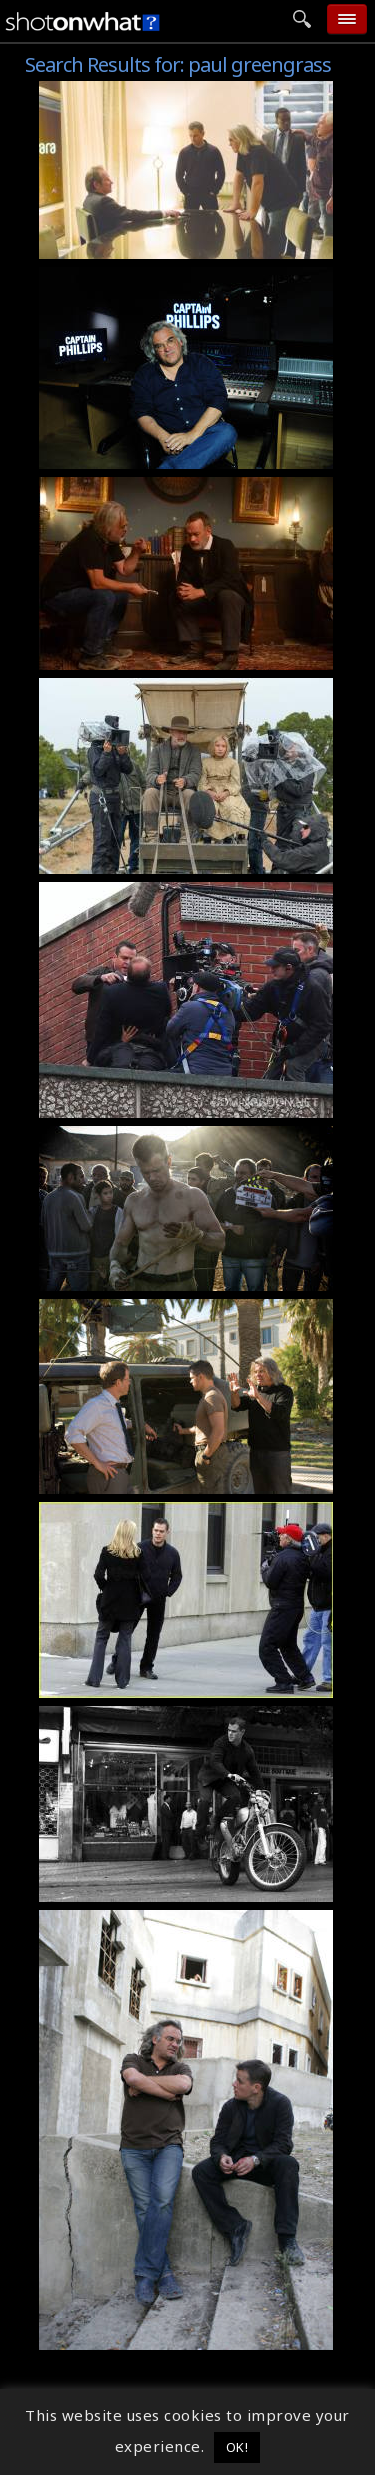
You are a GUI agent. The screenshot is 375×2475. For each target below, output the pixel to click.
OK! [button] (237, 2447)
